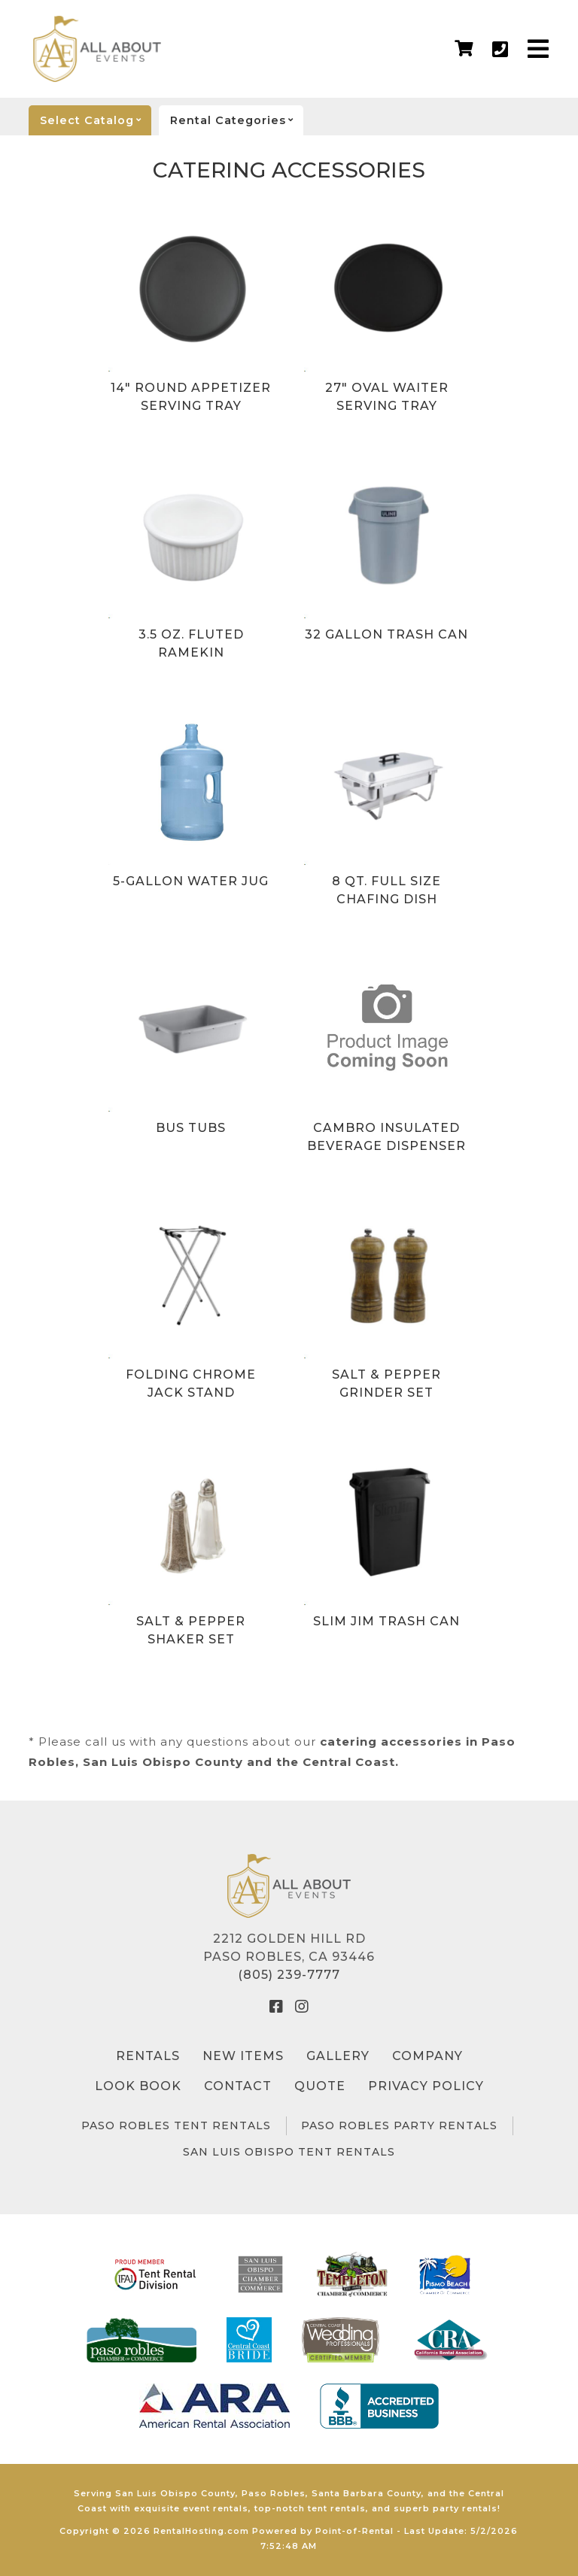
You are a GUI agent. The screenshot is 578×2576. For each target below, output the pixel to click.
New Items (243, 2056)
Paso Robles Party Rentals (399, 2125)
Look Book (138, 2086)
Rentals (148, 2056)
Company (427, 2056)
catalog (95, 120)
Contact (238, 2086)
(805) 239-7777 (289, 1975)
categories (236, 120)
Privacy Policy (426, 2086)
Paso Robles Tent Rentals (176, 2125)
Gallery (338, 2056)
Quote (319, 2086)
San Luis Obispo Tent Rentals (289, 2152)
